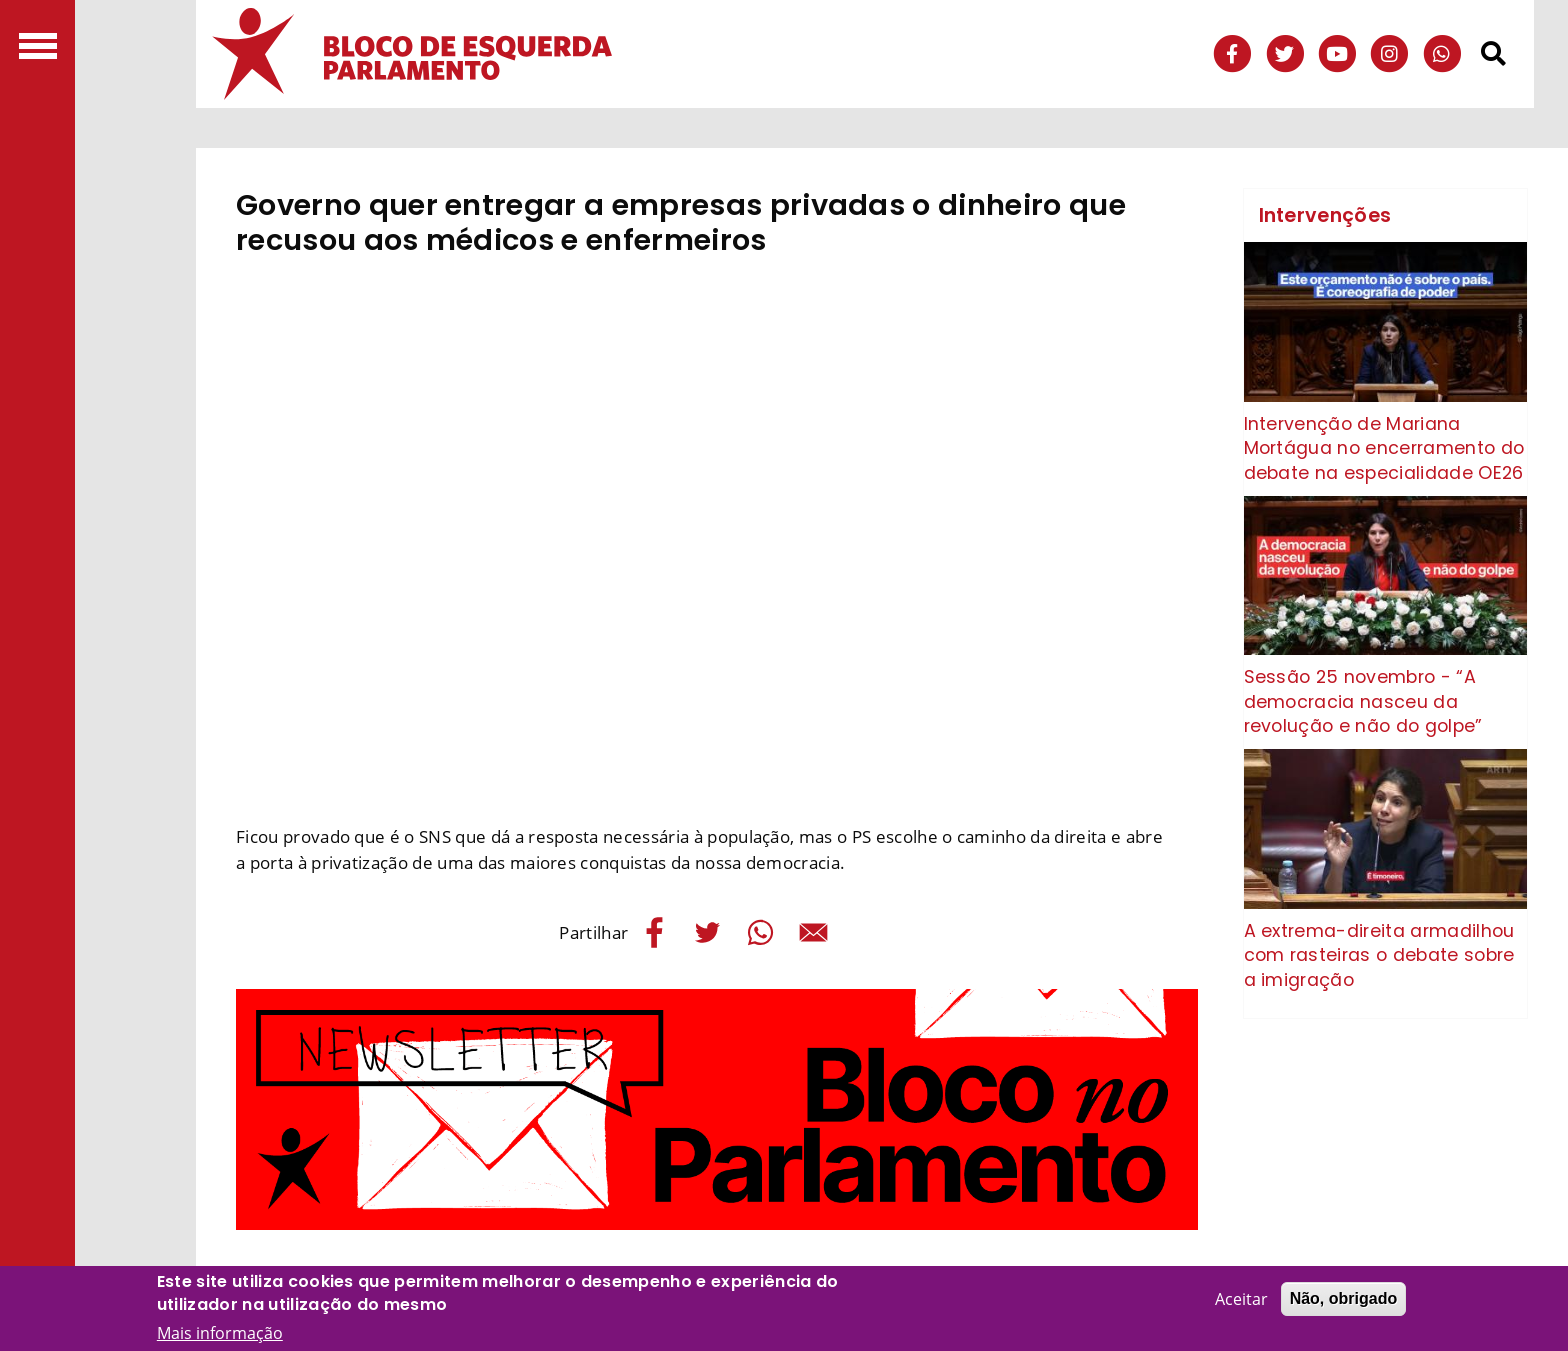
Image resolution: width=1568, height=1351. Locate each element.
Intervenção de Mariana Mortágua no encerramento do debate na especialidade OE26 (1384, 448)
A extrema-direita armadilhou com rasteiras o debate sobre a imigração (1379, 955)
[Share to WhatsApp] (760, 932)
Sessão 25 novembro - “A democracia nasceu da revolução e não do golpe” (1363, 701)
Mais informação (220, 1333)
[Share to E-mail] (813, 932)
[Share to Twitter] (707, 932)
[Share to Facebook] (654, 932)
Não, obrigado (1344, 1298)
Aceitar (1241, 1299)
